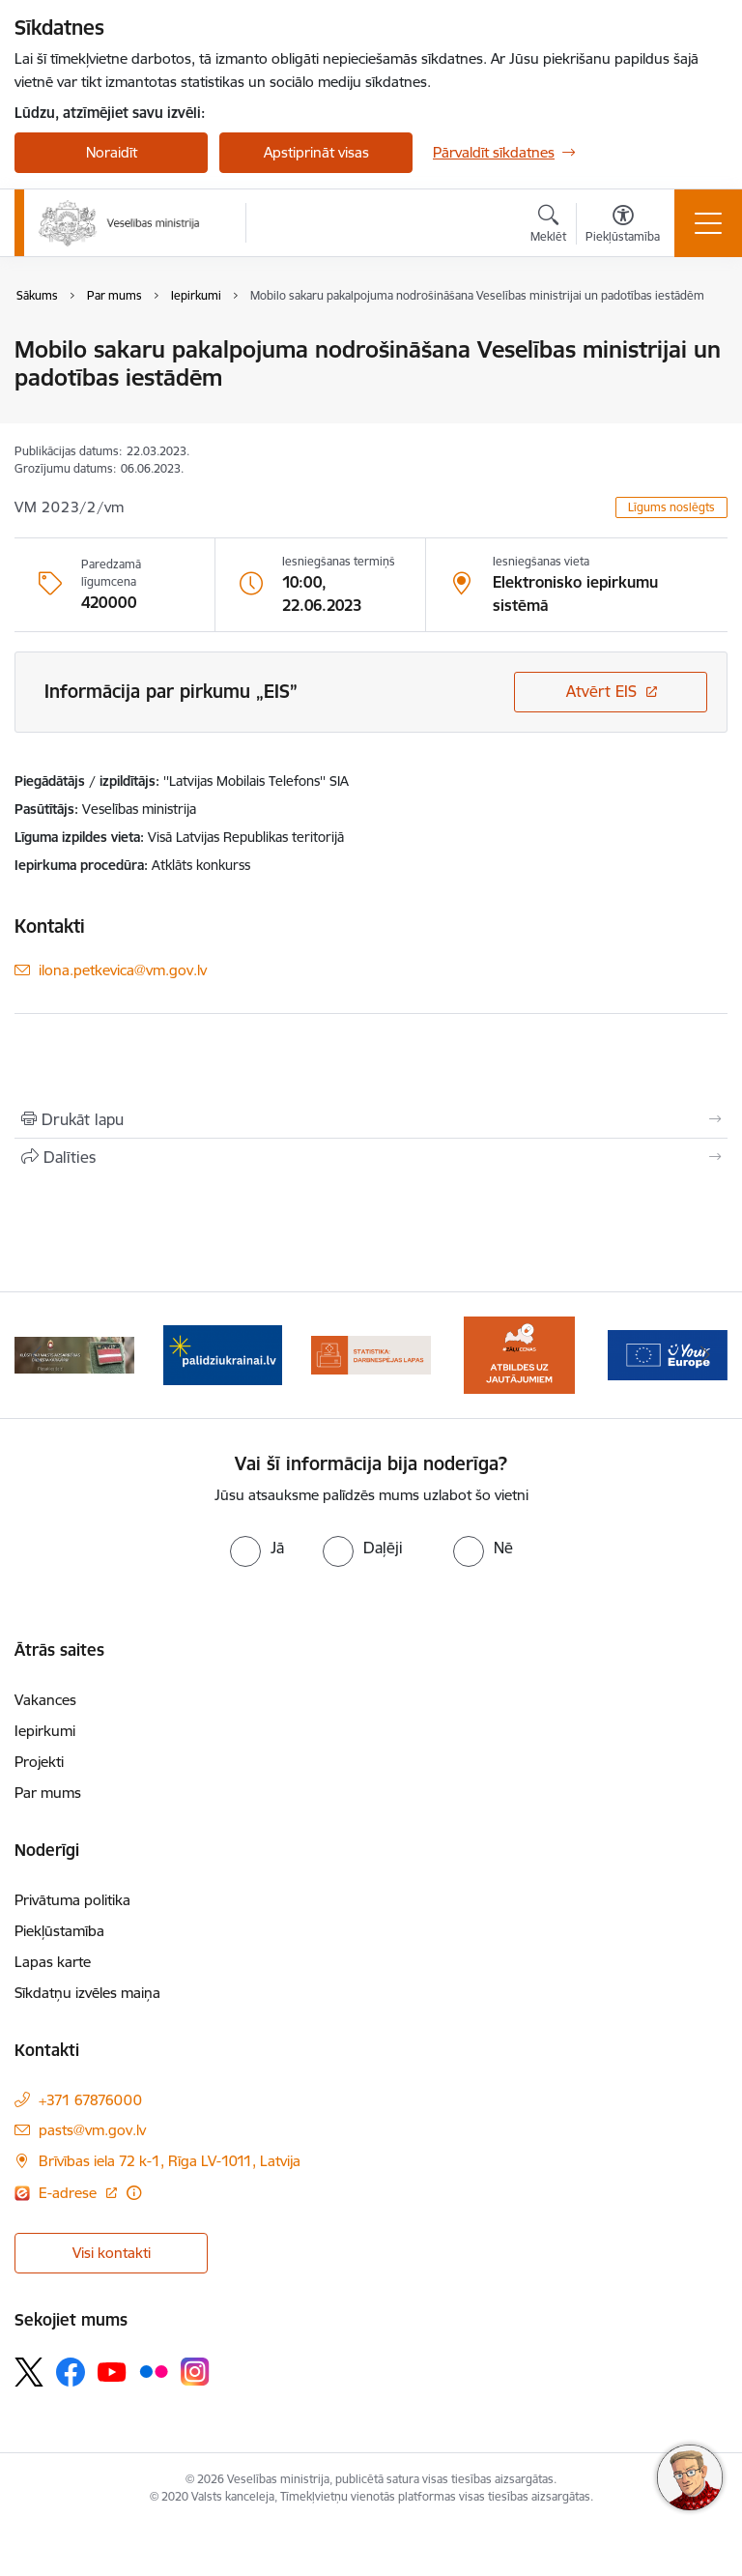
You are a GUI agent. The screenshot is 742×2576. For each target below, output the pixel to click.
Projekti (39, 1761)
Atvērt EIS (601, 691)
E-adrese (69, 2193)
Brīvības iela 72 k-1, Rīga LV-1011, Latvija (169, 2161)
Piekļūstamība (59, 1931)
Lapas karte (52, 1962)
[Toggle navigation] (708, 223)
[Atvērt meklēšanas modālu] (548, 226)
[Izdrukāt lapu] (371, 1119)
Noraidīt (111, 152)
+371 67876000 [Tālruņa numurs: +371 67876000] (90, 2100)
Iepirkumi (44, 1731)
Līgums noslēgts (671, 507)
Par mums (47, 1792)
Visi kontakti (111, 2252)
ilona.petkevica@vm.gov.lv (123, 970)
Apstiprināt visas (316, 152)
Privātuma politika (72, 1900)
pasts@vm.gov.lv (92, 2130)
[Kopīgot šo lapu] (371, 1157)
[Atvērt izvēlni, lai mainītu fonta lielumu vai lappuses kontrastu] (623, 226)
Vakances (45, 1700)
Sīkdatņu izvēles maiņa (87, 1992)
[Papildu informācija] (134, 2192)
